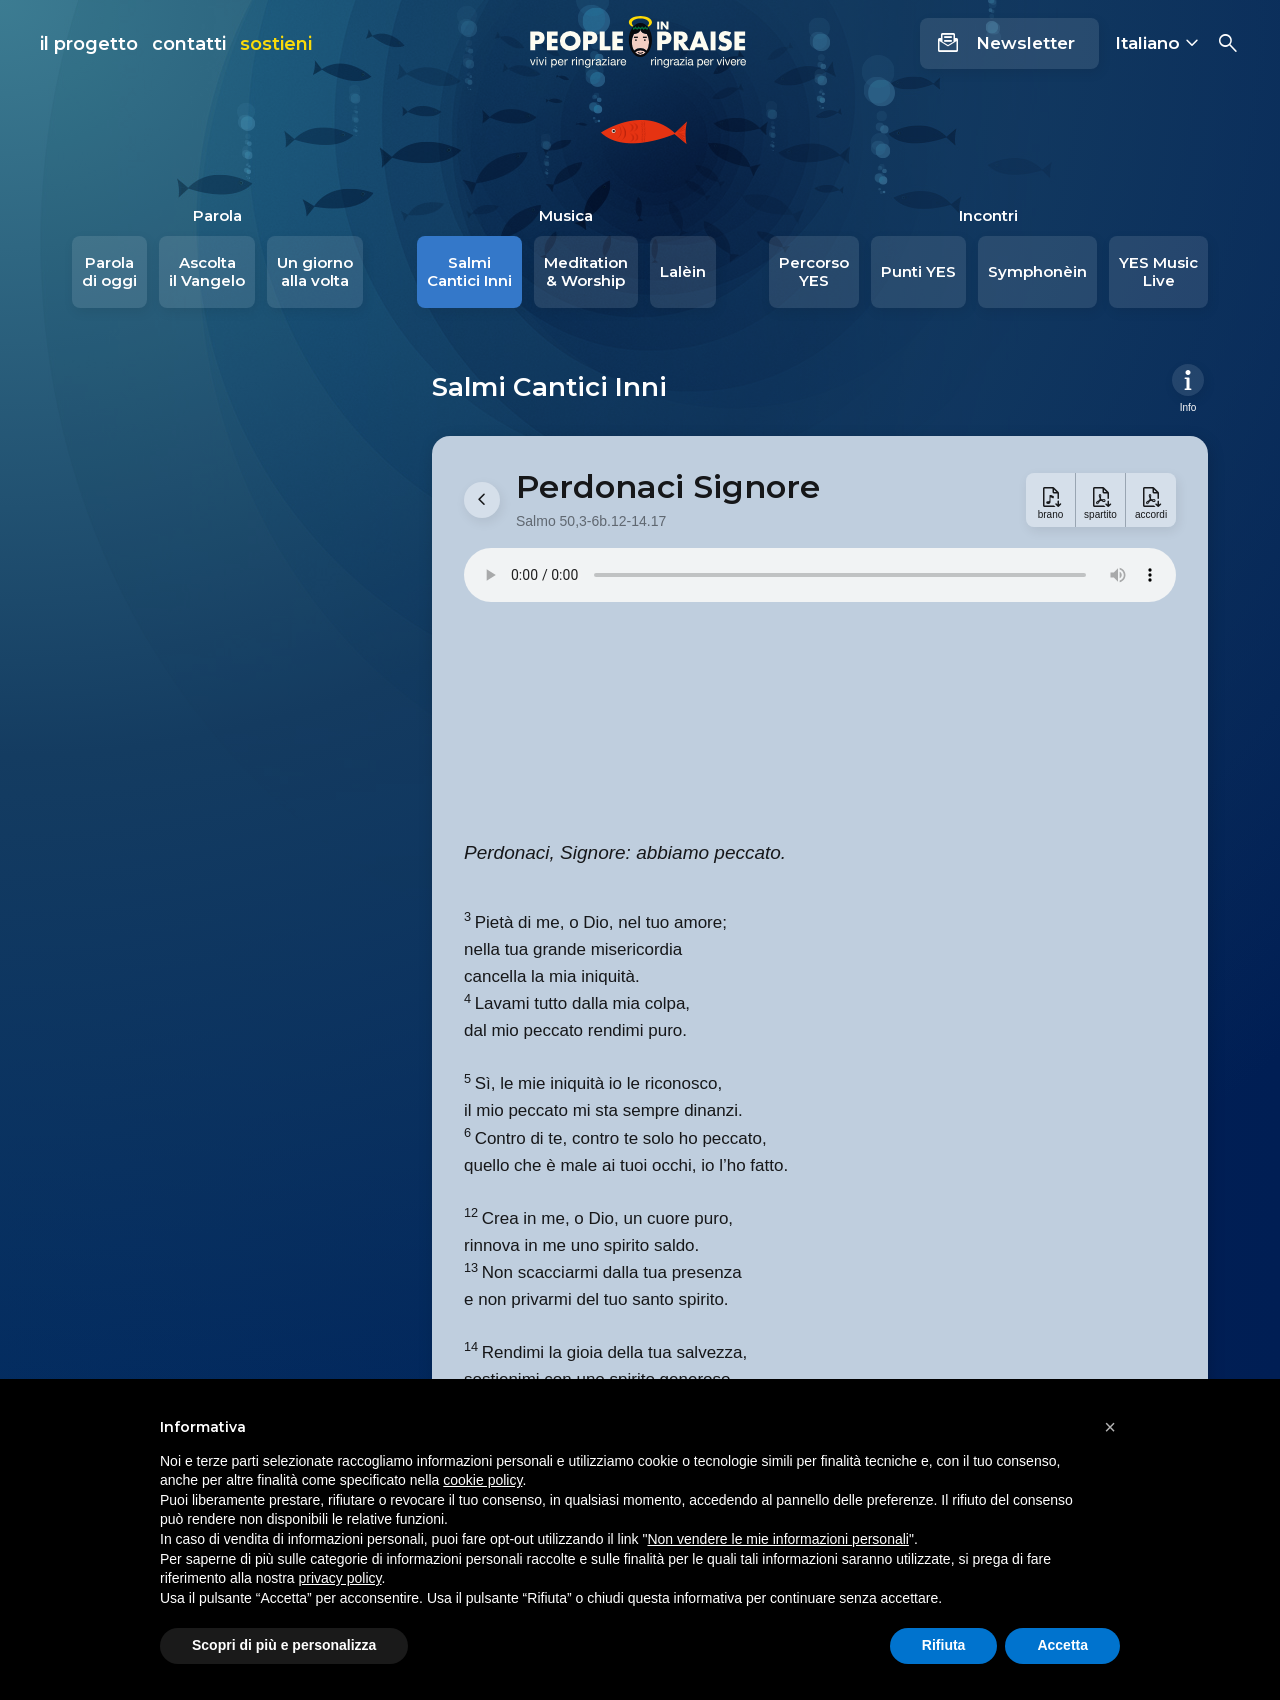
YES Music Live (1158, 271)
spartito (1100, 514)
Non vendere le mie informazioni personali (777, 1539)
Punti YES (918, 271)
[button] (1110, 1427)
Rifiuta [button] (944, 1645)
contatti (189, 44)
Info (1188, 407)
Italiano (1147, 43)
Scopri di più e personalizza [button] (284, 1645)
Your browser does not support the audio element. (820, 575)
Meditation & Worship (586, 271)
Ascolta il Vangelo (207, 271)
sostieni (276, 44)
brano (1051, 514)
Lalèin (683, 271)
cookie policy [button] (482, 1480)
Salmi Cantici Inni (469, 271)
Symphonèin (1037, 271)
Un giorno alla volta (315, 271)
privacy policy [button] (340, 1578)
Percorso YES (814, 271)
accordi (1151, 514)
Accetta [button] (1062, 1645)
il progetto (89, 44)
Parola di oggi (109, 271)
